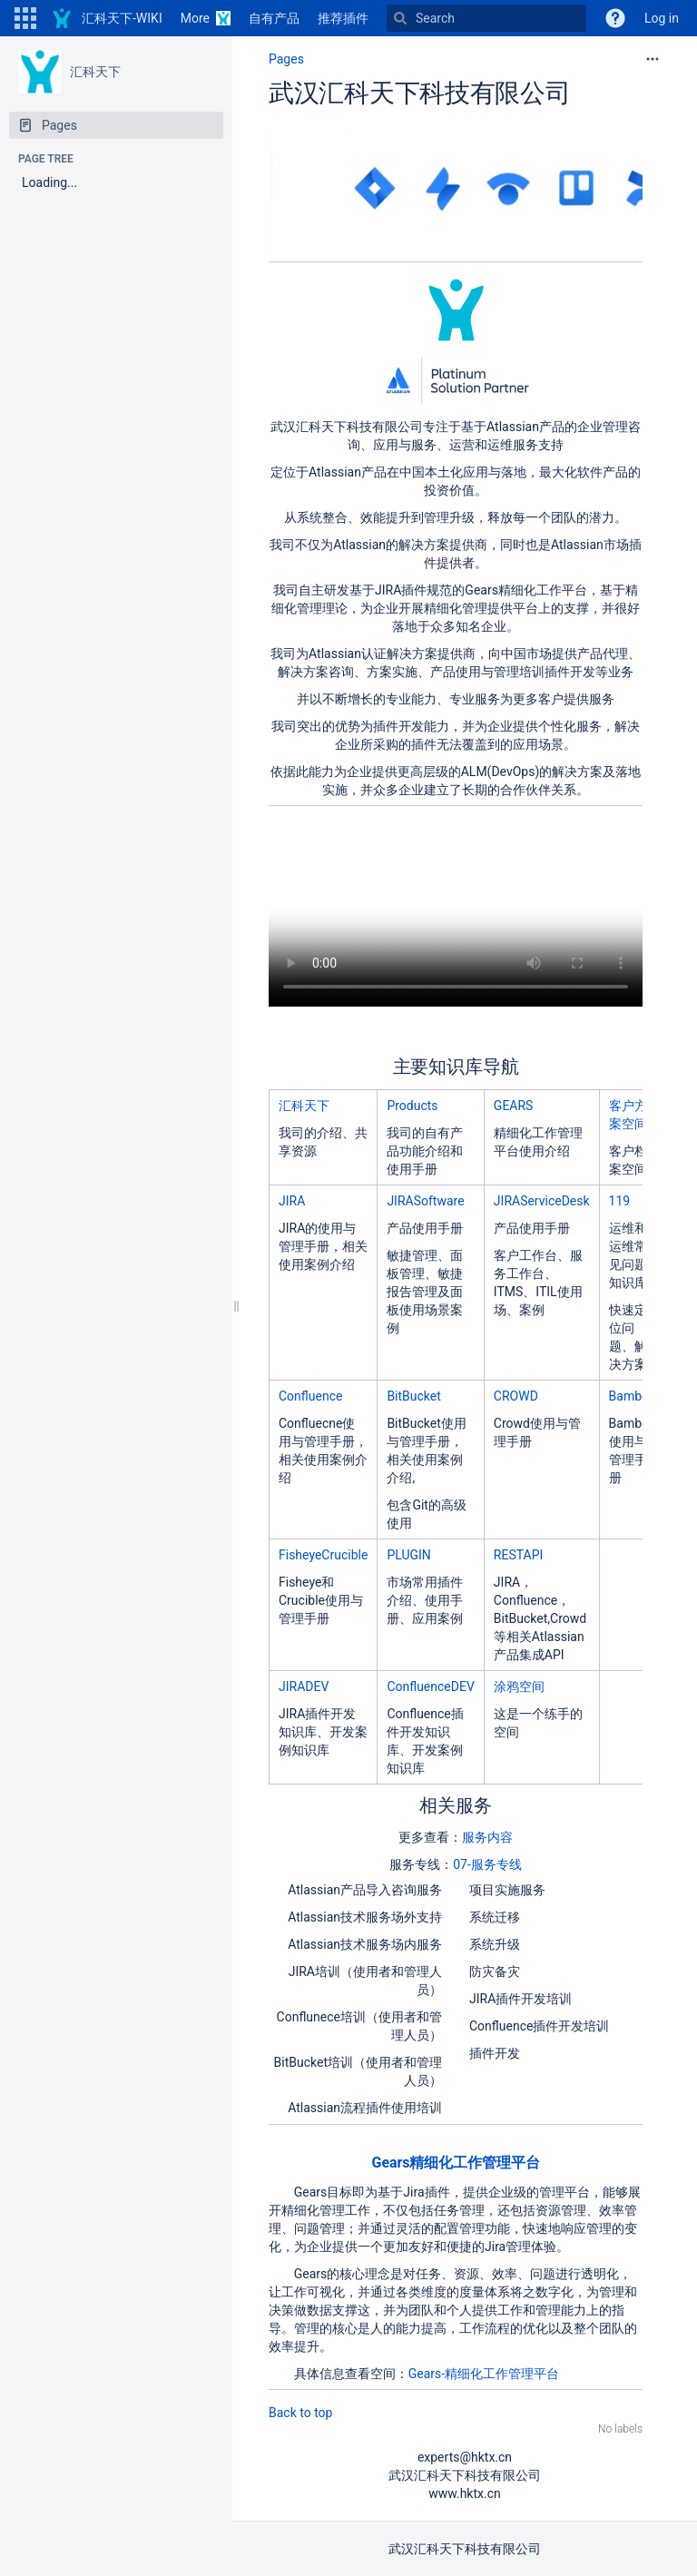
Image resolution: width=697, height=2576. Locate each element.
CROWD (516, 1396)
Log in (661, 18)
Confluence (310, 1396)
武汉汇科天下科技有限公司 (420, 93)
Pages (286, 59)
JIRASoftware (425, 1201)
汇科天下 (95, 71)
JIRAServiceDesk (542, 1201)
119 (620, 1201)
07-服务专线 (487, 1864)
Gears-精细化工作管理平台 (483, 2373)
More (195, 18)
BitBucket (413, 1396)
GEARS (514, 1105)
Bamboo (632, 1396)
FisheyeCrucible (323, 1555)
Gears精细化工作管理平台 (456, 2162)
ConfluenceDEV (430, 1686)
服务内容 (487, 1837)
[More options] (652, 59)
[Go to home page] (107, 18)
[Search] (486, 18)
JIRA (292, 1201)
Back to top (300, 2412)
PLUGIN (408, 1555)
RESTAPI (518, 1555)
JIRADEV (304, 1686)
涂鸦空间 (519, 1686)
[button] (25, 18)
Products (412, 1105)
